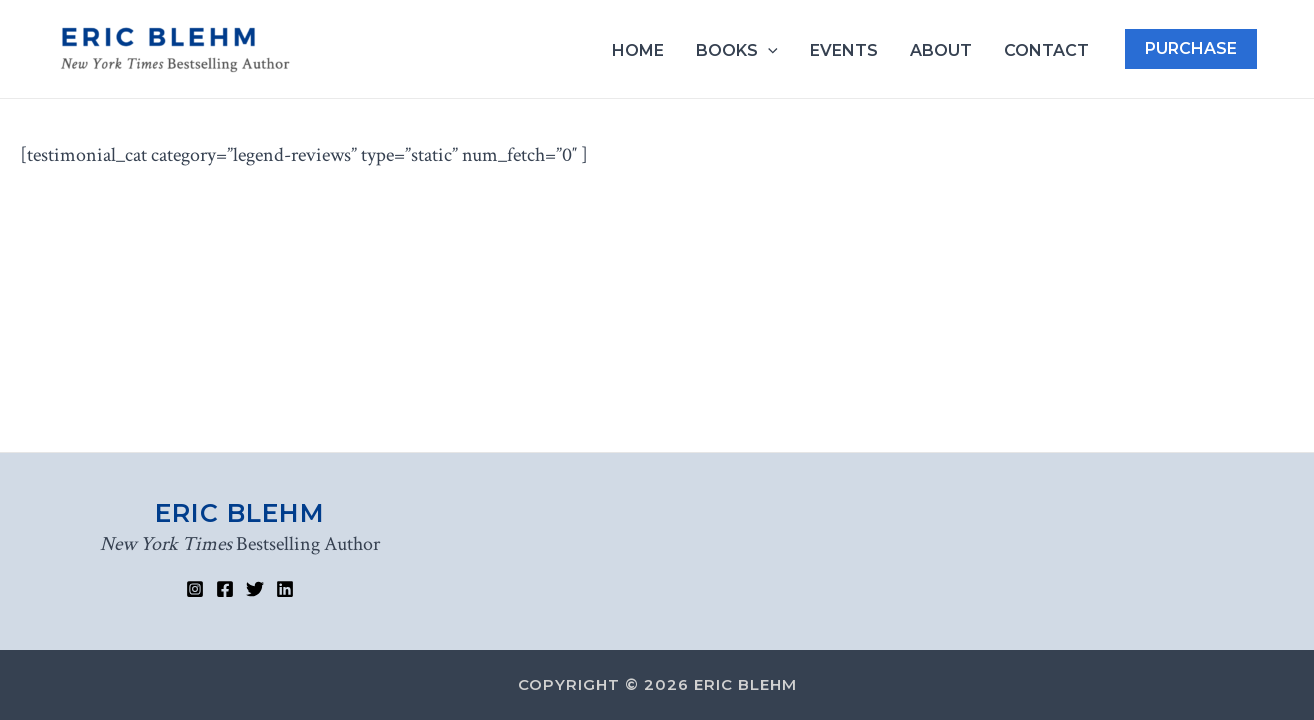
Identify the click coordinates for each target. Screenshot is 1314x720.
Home (638, 51)
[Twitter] (255, 589)
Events (844, 51)
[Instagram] (195, 589)
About (941, 51)
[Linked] (285, 589)
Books (737, 51)
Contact (1046, 51)
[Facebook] (225, 589)
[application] (768, 51)
